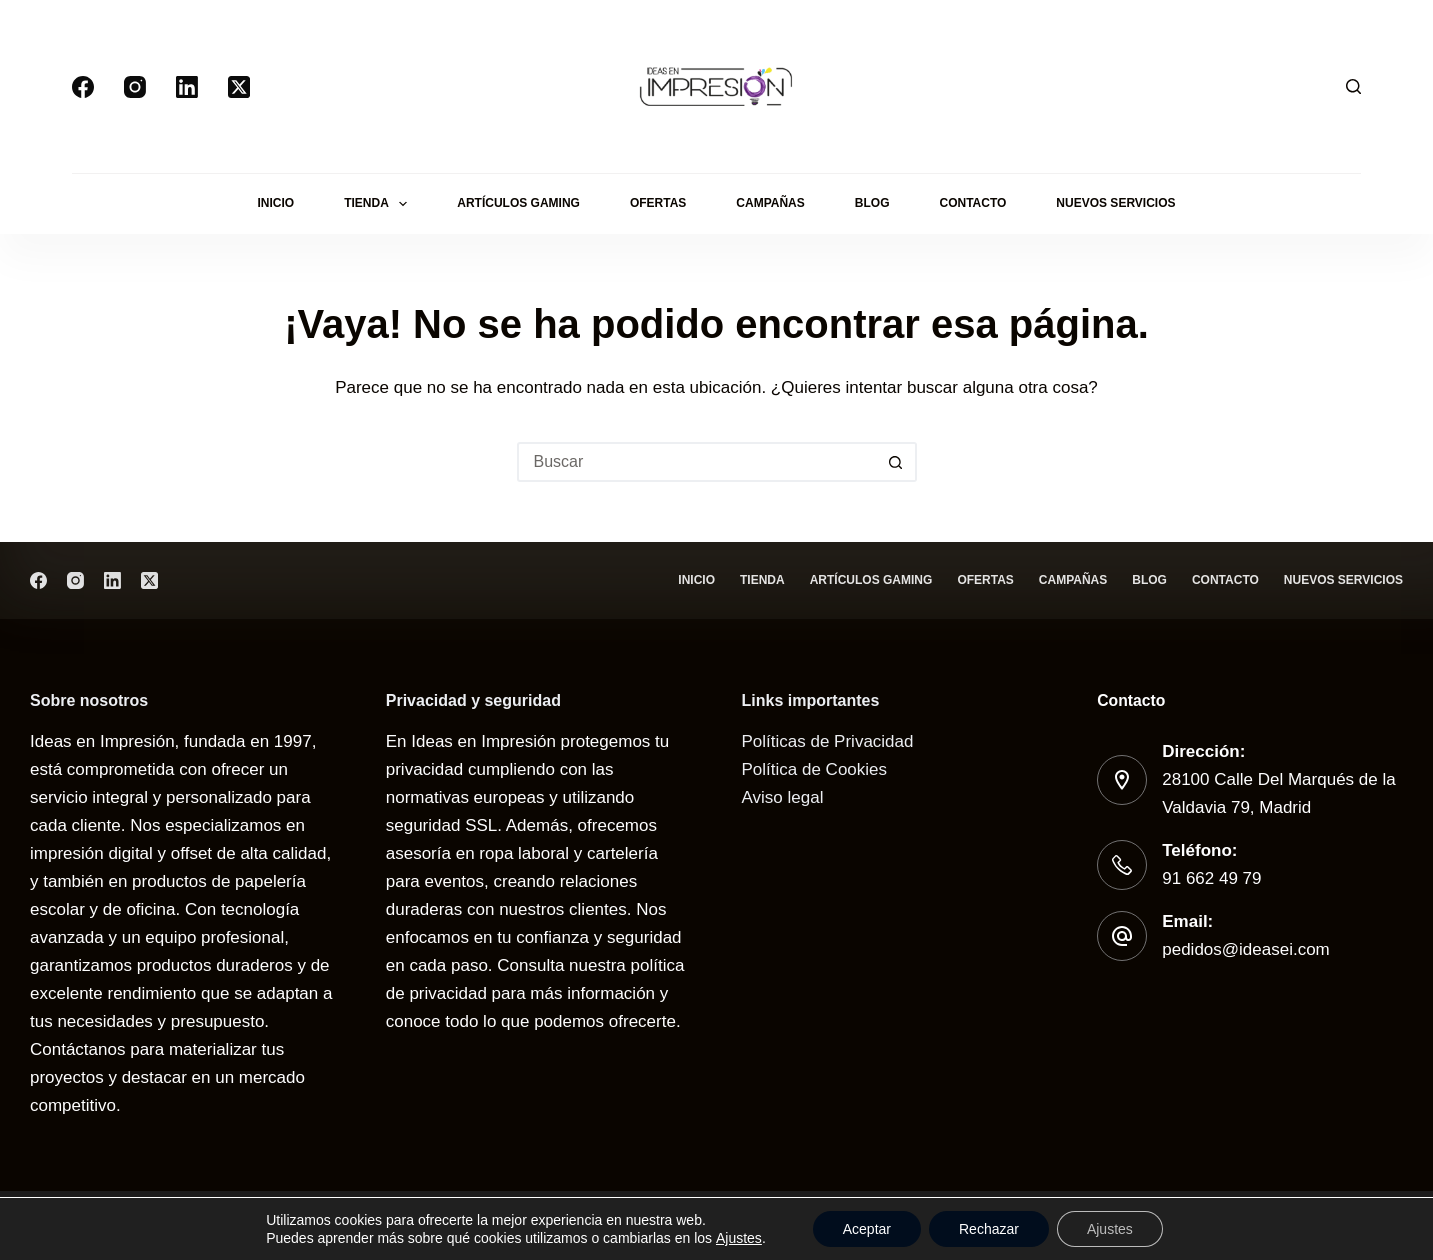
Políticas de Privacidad (828, 741)
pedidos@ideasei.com (1246, 949)
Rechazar (989, 1229)
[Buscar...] (697, 462)
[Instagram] (135, 87)
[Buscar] (1353, 86)
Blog (872, 203)
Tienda (379, 204)
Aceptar (867, 1229)
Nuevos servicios (1115, 203)
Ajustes (739, 1238)
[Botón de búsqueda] (897, 462)
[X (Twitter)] (239, 87)
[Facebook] (83, 87)
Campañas (770, 203)
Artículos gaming (518, 203)
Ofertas (658, 203)
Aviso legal (783, 797)
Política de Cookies (815, 769)
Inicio (275, 203)
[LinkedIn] (187, 87)
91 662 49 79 (1211, 878)
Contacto (972, 203)
